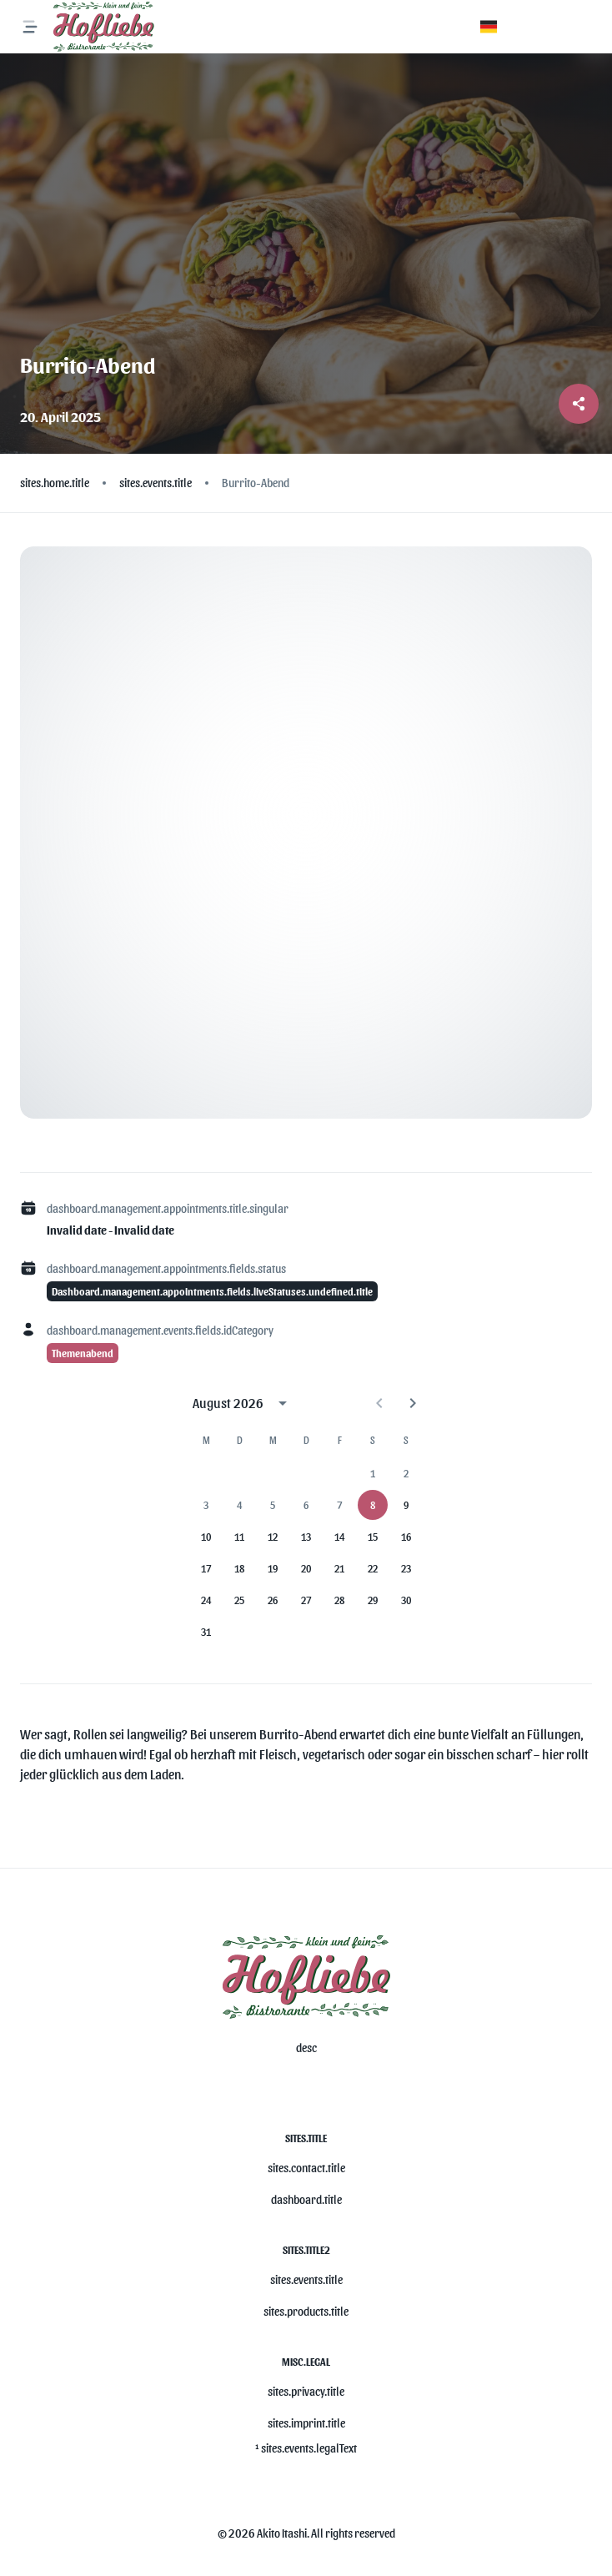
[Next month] (412, 1403)
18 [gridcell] (239, 1568)
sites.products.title (306, 2311)
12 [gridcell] (273, 1536)
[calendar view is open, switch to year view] (282, 1403)
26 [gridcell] (273, 1600)
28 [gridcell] (339, 1600)
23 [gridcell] (406, 1568)
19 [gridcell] (273, 1568)
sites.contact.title (306, 2168)
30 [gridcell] (406, 1600)
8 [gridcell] (372, 1505)
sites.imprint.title (306, 2423)
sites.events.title (306, 2279)
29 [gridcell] (373, 1600)
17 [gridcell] (206, 1568)
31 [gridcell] (206, 1632)
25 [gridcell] (239, 1600)
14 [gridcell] (339, 1536)
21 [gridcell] (339, 1568)
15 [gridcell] (373, 1536)
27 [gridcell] (306, 1600)
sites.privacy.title (306, 2391)
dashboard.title (306, 2199)
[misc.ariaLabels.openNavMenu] (30, 26)
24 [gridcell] (206, 1600)
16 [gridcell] (406, 1536)
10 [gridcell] (206, 1536)
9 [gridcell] (406, 1505)
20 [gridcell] (306, 1568)
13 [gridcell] (306, 1536)
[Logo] (103, 27)
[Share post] (579, 404)
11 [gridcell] (239, 1536)
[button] (488, 26)
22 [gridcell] (373, 1568)
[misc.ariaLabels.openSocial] (299, 2089)
